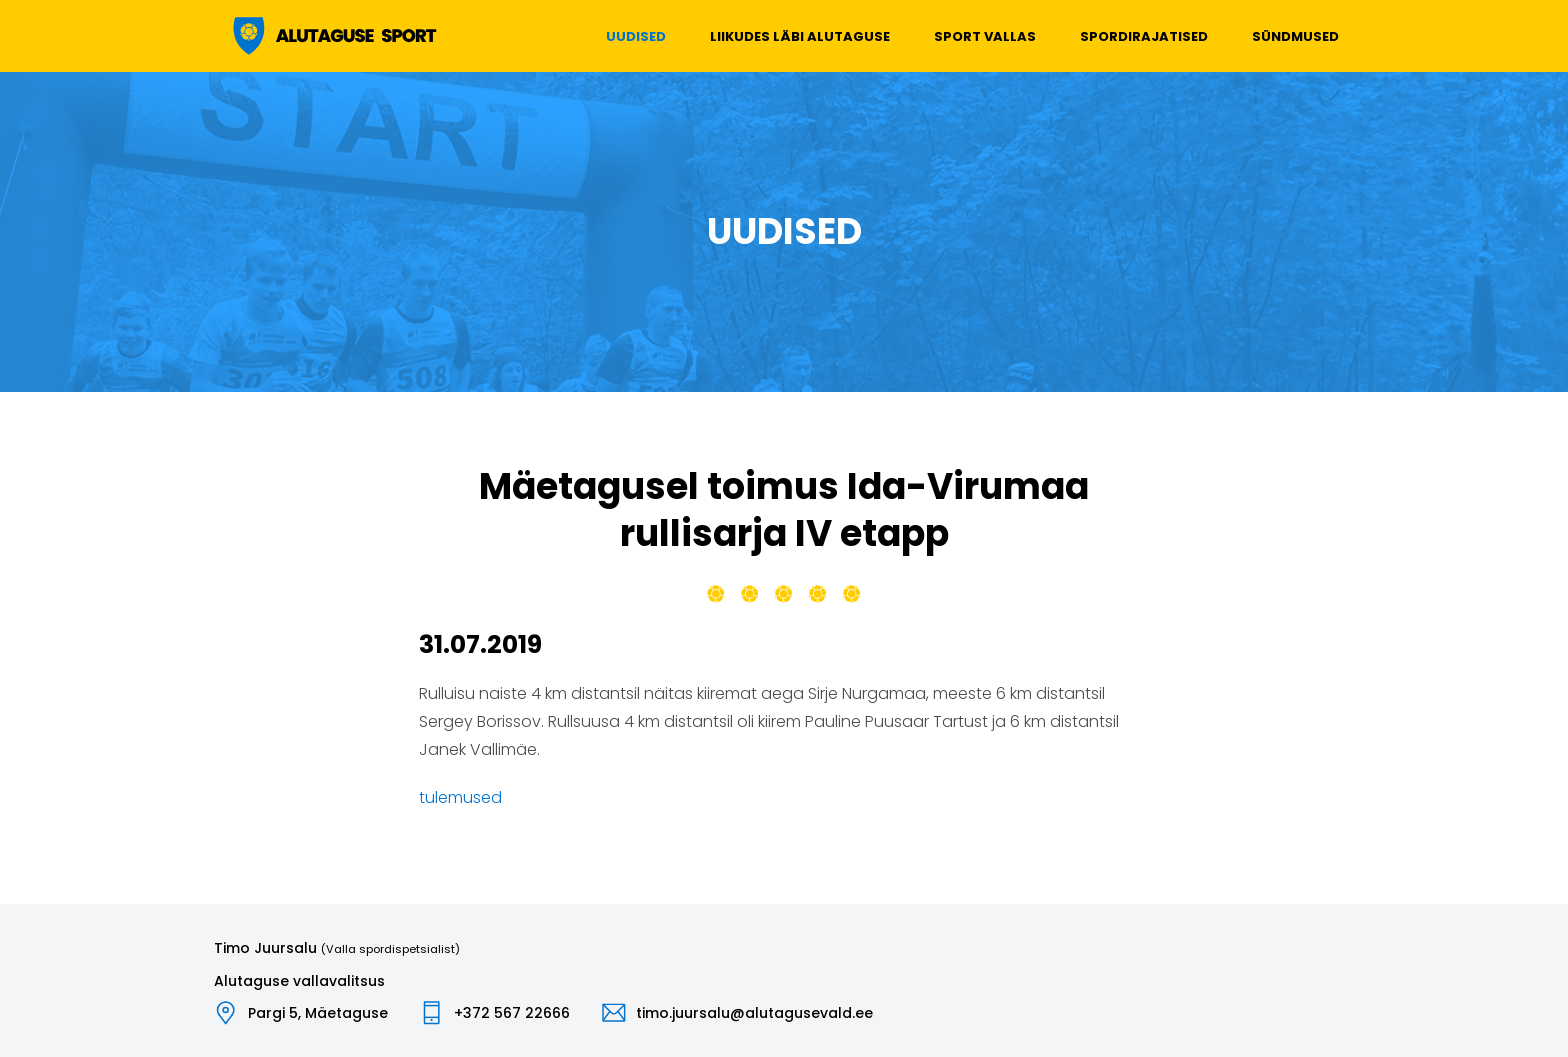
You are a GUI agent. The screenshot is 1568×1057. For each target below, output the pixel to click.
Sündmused (1295, 36)
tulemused (460, 797)
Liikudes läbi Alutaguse (800, 36)
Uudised (636, 36)
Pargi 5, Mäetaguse (318, 1013)
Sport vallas (985, 36)
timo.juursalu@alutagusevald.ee (754, 1013)
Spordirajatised (1144, 36)
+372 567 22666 (512, 1013)
